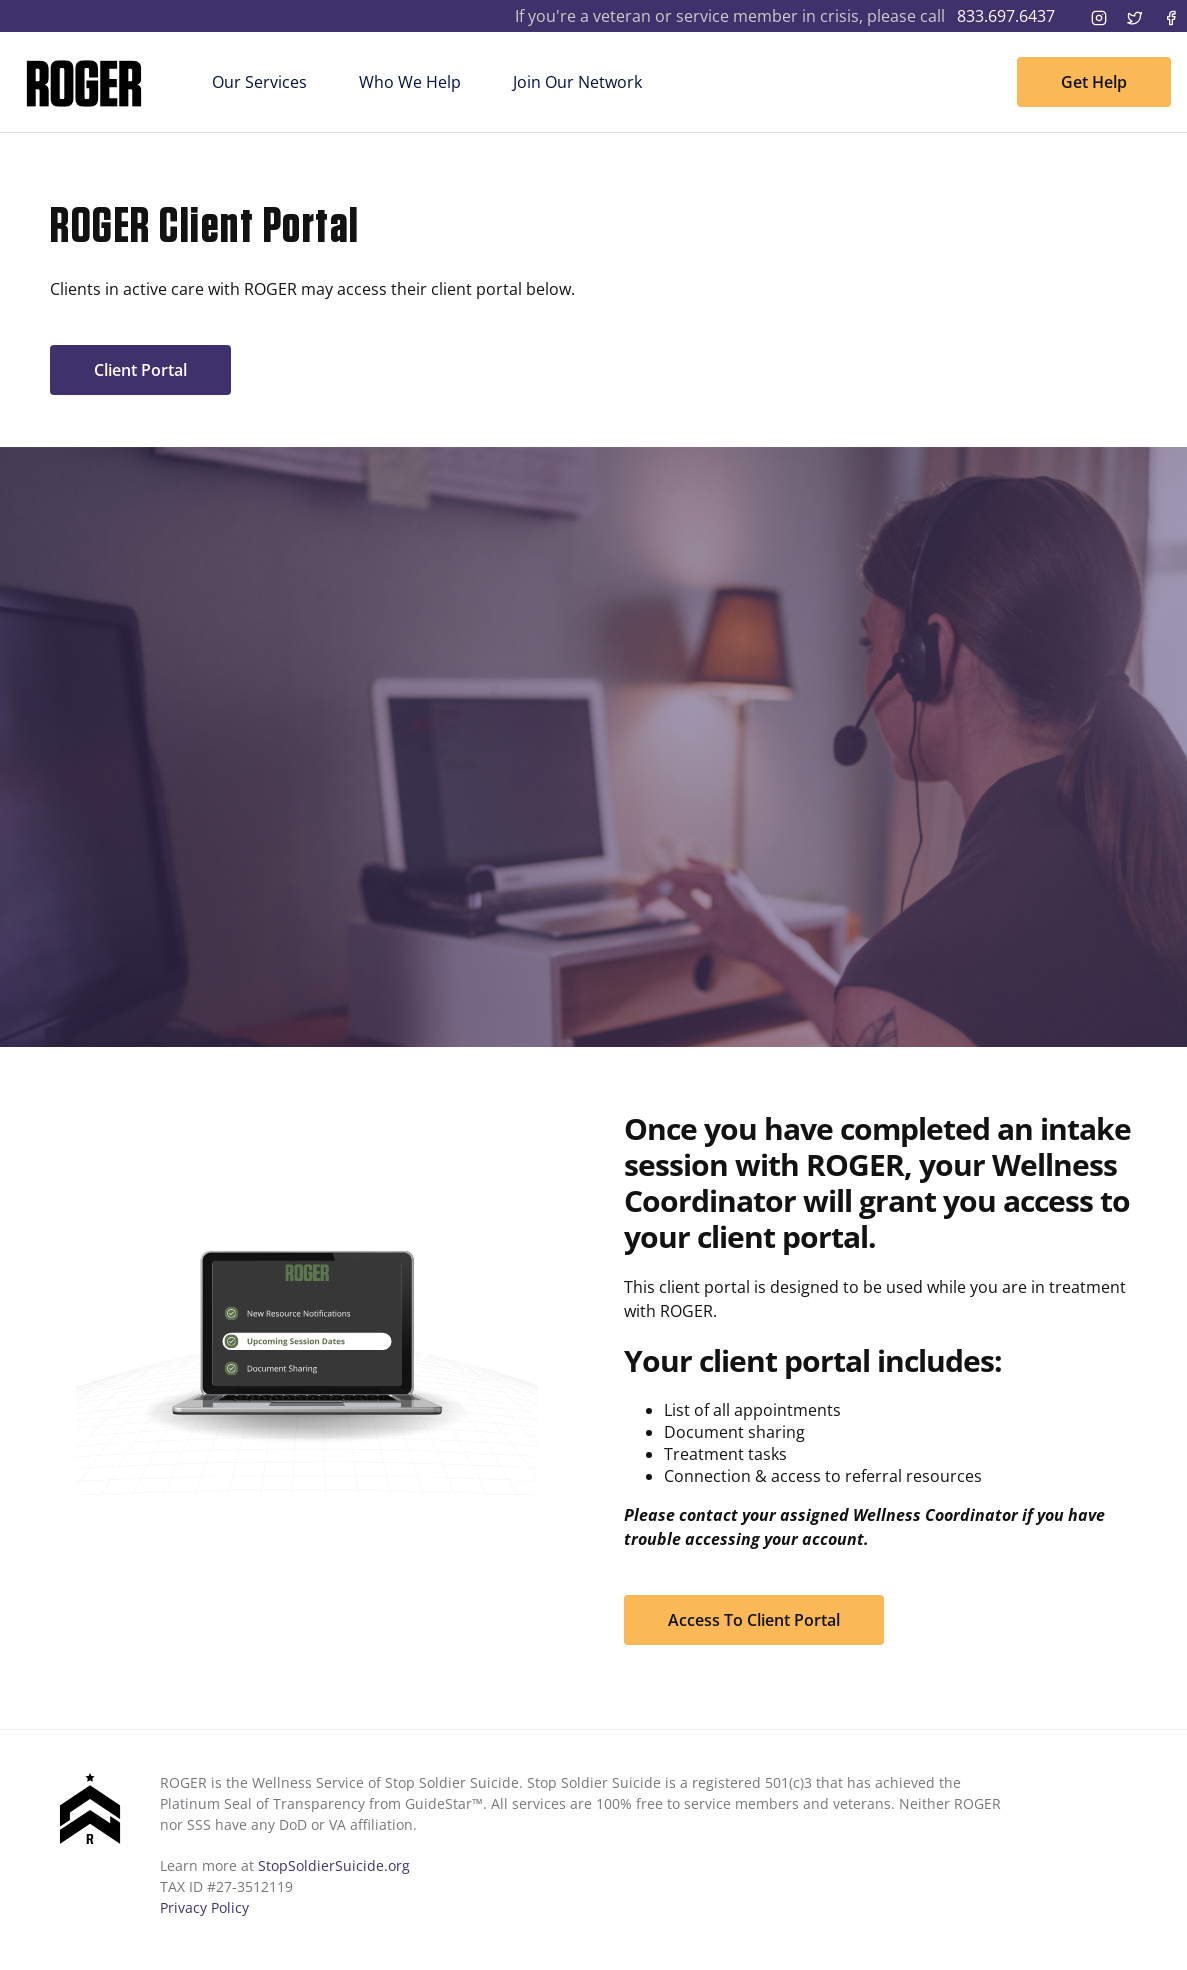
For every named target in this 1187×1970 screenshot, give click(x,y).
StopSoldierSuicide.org (334, 1865)
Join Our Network (577, 82)
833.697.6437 (1006, 16)
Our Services (259, 82)
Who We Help (410, 82)
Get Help (1094, 82)
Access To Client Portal (754, 1620)
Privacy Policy (204, 1907)
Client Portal (140, 370)
